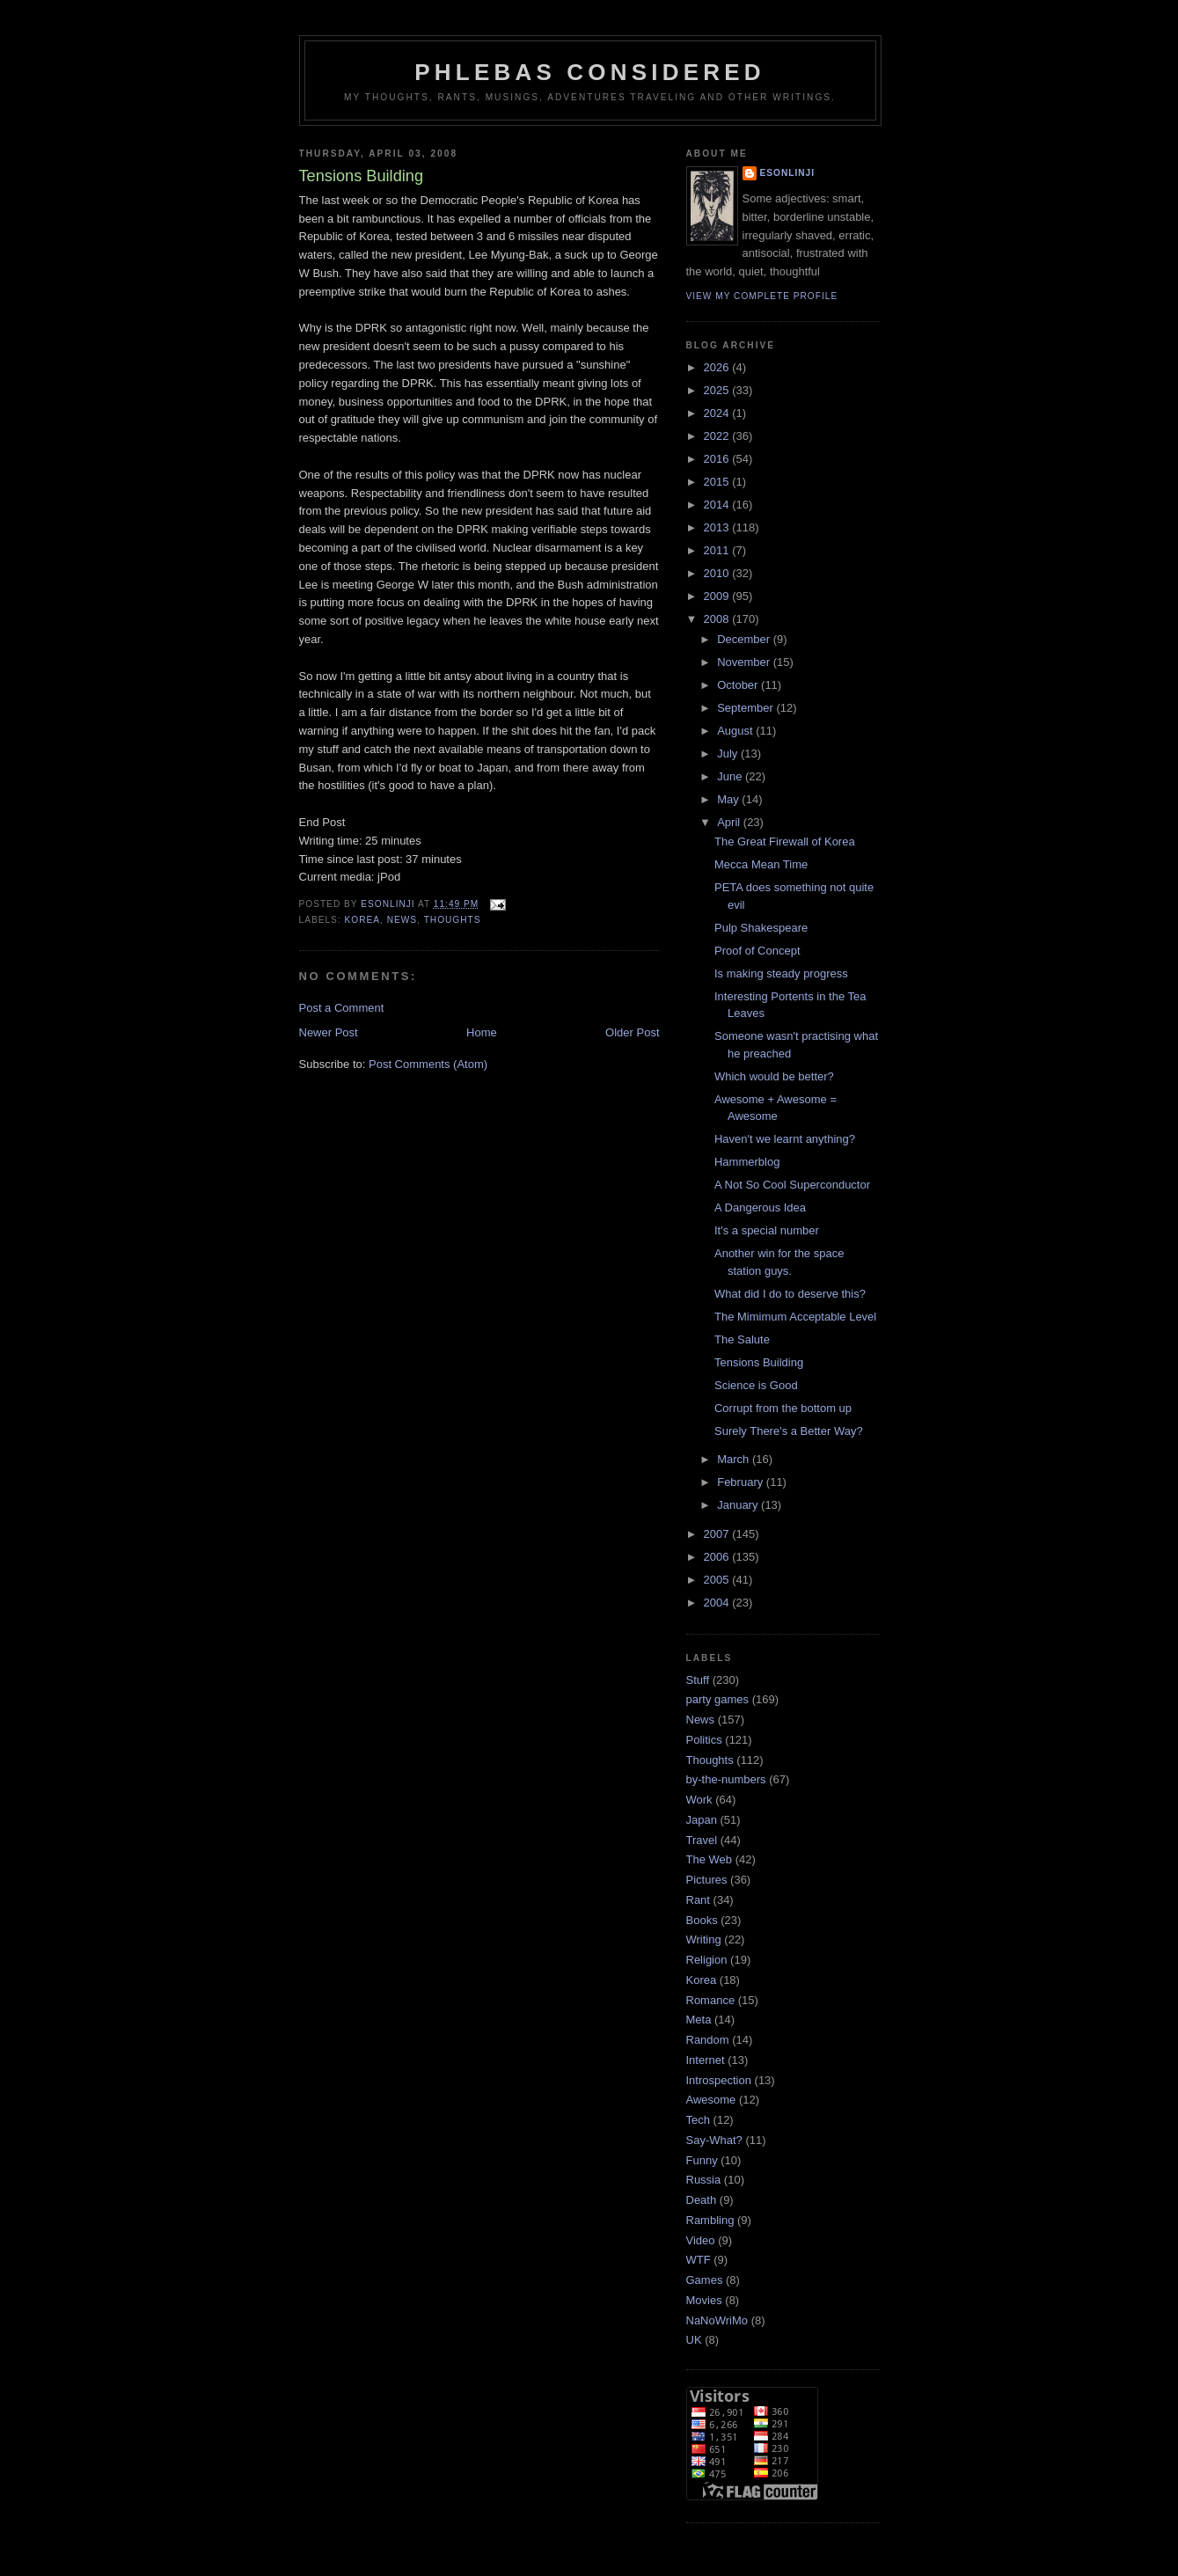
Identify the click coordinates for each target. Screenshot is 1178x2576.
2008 (718, 619)
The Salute (742, 1339)
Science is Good (756, 1385)
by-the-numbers (726, 1779)
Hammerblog (746, 1161)
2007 (718, 1533)
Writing (703, 1939)
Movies (704, 2300)
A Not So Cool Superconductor (792, 1184)
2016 (718, 458)
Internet (705, 2060)
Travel (702, 1840)
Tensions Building (758, 1362)
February (741, 1482)
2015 (718, 481)
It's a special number (766, 1230)
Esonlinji (788, 173)
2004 (718, 1602)
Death (701, 2199)
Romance (710, 2000)
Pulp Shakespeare (761, 927)
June (731, 776)
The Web (709, 1859)
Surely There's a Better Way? (788, 1431)
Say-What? (714, 2140)
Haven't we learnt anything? (784, 1138)
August (736, 730)
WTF (698, 2259)
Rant (698, 1899)
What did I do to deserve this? (790, 1293)
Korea (363, 920)
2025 (718, 390)
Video (700, 2240)
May (729, 799)
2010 (718, 573)
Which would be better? (774, 1076)
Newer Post (328, 1032)
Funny (702, 2160)
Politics (704, 1739)
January (739, 1504)
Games (704, 2280)
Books (702, 1920)
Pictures (707, 1879)
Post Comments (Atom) (428, 1064)
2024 (718, 413)
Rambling (710, 2220)
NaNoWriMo (717, 2320)
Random (707, 2039)
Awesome (711, 2099)
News (402, 920)
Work (699, 1799)
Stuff (698, 1680)
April (730, 822)
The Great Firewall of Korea (784, 841)
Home (481, 1032)
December (745, 639)
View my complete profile (762, 296)
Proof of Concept (757, 950)
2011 (718, 550)
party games (718, 1699)
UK (694, 2339)
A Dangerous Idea (760, 1207)
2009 (718, 596)
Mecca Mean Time (761, 864)
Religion (707, 1959)
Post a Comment (341, 1007)
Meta (699, 2019)
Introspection (718, 2080)
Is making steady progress (781, 973)
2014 (718, 504)
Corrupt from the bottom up (783, 1408)
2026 (718, 367)
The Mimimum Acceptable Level (795, 1316)
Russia (703, 2179)
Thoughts (452, 920)
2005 (718, 1579)
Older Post (632, 1032)
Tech (698, 2119)
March (734, 1459)
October (739, 685)
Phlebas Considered (589, 72)
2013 (718, 527)
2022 (718, 436)
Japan (701, 1819)
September (746, 707)
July (729, 753)
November (745, 662)
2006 (718, 1556)
